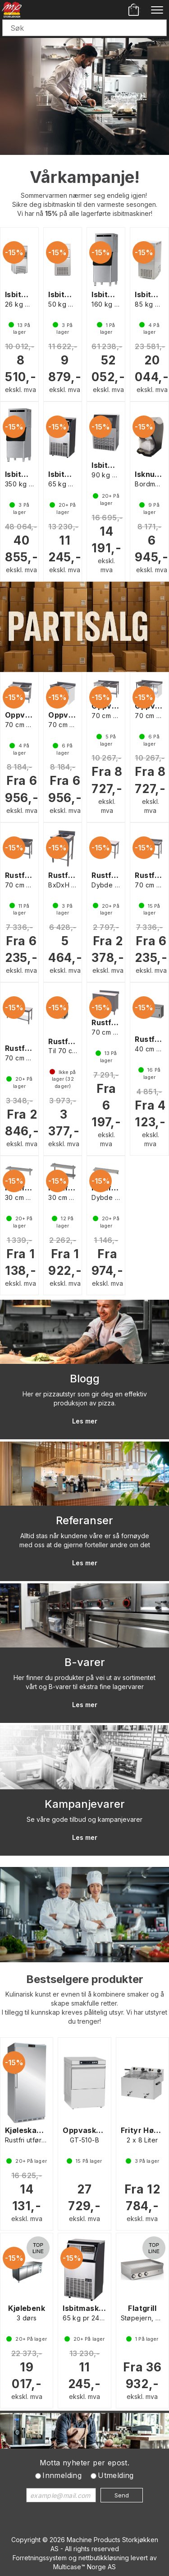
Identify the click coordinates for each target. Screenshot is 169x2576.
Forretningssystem (40, 2558)
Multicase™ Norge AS (84, 2567)
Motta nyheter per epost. (85, 2462)
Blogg (85, 1378)
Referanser (84, 1520)
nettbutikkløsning (103, 2558)
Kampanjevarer (85, 1804)
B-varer (84, 1662)
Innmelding (62, 2475)
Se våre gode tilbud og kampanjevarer (84, 1819)
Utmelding (116, 2475)
